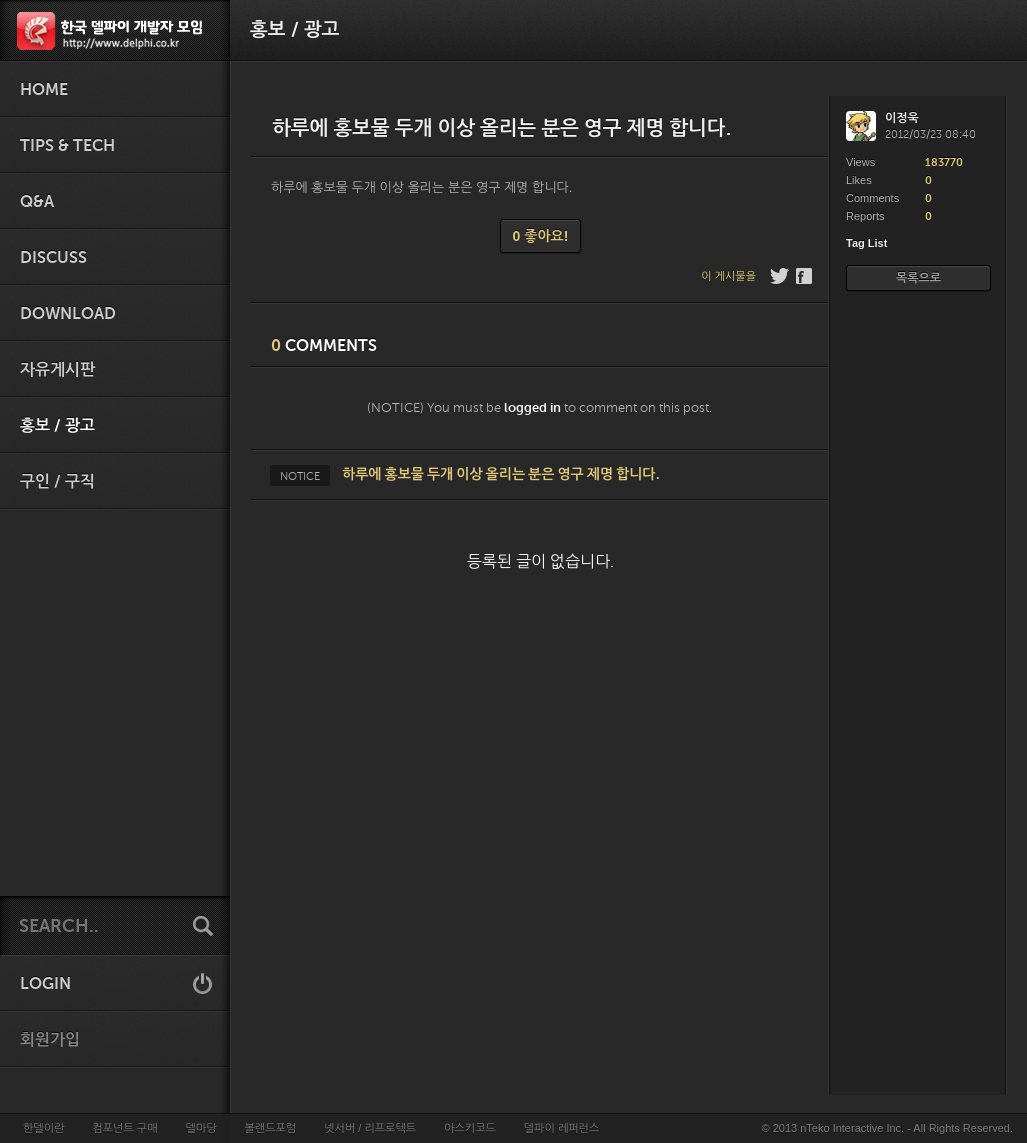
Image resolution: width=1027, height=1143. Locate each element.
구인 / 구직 (57, 482)
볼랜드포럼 (271, 1128)
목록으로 (918, 278)
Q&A (37, 202)
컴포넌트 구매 (124, 1128)
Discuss (53, 258)
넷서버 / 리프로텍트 (370, 1128)
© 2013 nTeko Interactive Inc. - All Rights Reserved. (887, 1128)
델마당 (200, 1128)
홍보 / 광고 (57, 426)
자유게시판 (57, 370)
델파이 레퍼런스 (561, 1128)
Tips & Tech (67, 146)
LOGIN (45, 984)
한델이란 (43, 1128)
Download (68, 314)
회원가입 (50, 1040)
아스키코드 (470, 1128)
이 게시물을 (728, 276)
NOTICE (300, 476)
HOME (44, 90)
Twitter (779, 276)
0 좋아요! (541, 236)
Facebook (805, 276)
